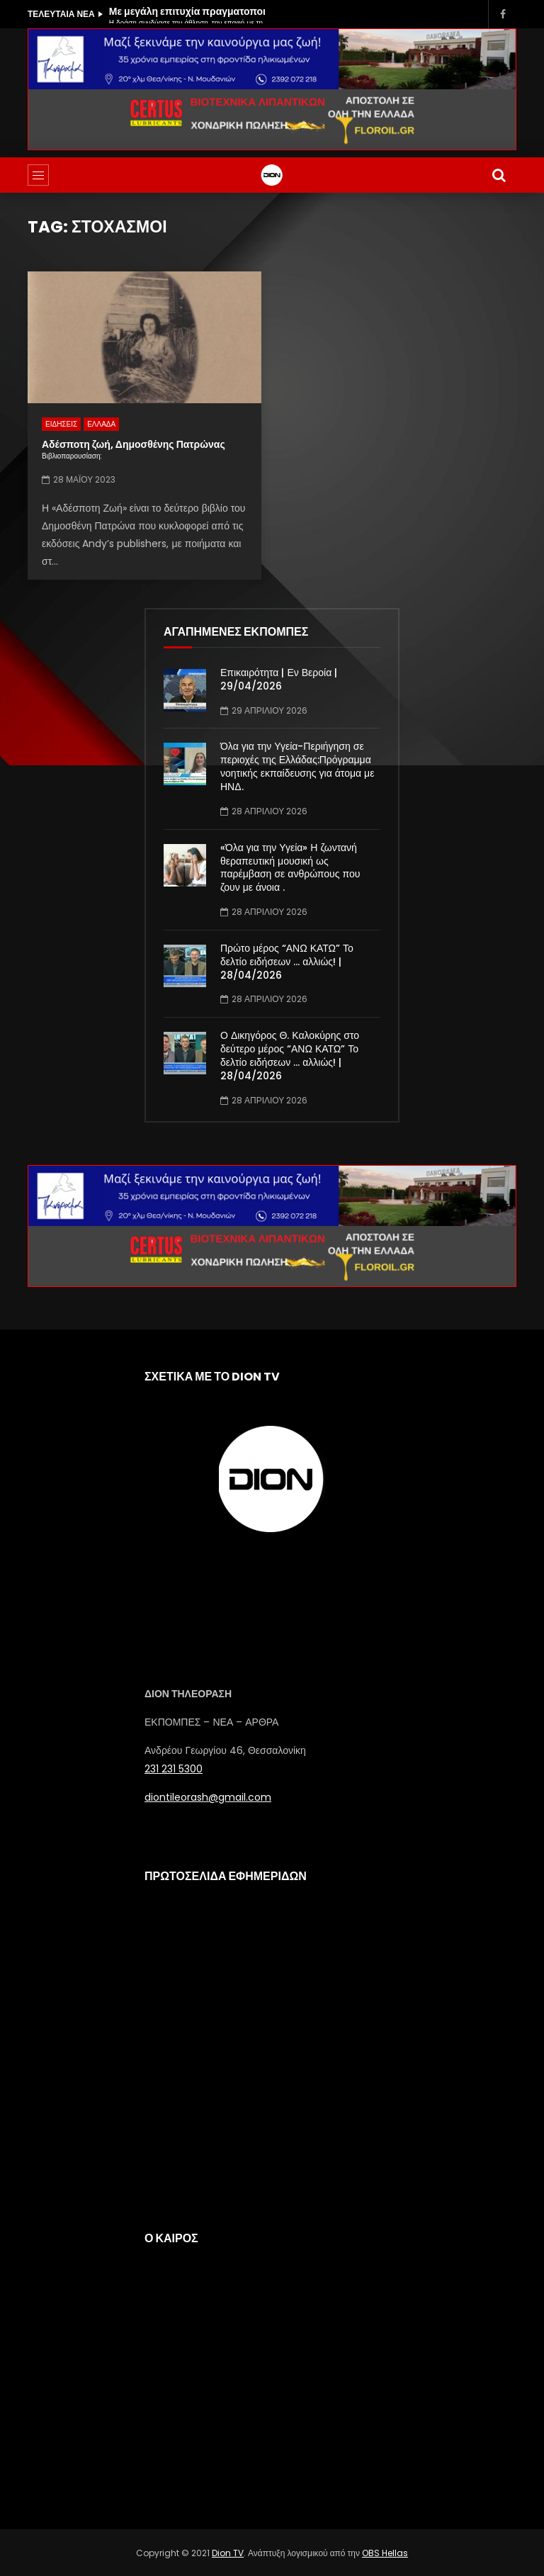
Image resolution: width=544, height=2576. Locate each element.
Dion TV (228, 2553)
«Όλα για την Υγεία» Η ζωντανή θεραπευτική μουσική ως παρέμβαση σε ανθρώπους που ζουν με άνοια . (290, 867)
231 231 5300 (173, 1769)
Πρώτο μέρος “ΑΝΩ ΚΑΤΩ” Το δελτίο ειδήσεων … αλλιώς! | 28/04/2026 (286, 961)
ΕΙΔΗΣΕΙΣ (61, 424)
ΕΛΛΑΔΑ (101, 424)
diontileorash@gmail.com (207, 1797)
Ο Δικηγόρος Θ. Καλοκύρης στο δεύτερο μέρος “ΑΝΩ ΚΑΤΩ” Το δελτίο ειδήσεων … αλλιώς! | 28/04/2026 (289, 1055)
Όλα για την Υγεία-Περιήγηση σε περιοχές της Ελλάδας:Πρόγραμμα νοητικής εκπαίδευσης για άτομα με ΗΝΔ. (297, 766)
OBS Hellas (385, 2553)
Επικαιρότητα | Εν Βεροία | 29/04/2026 (278, 679)
